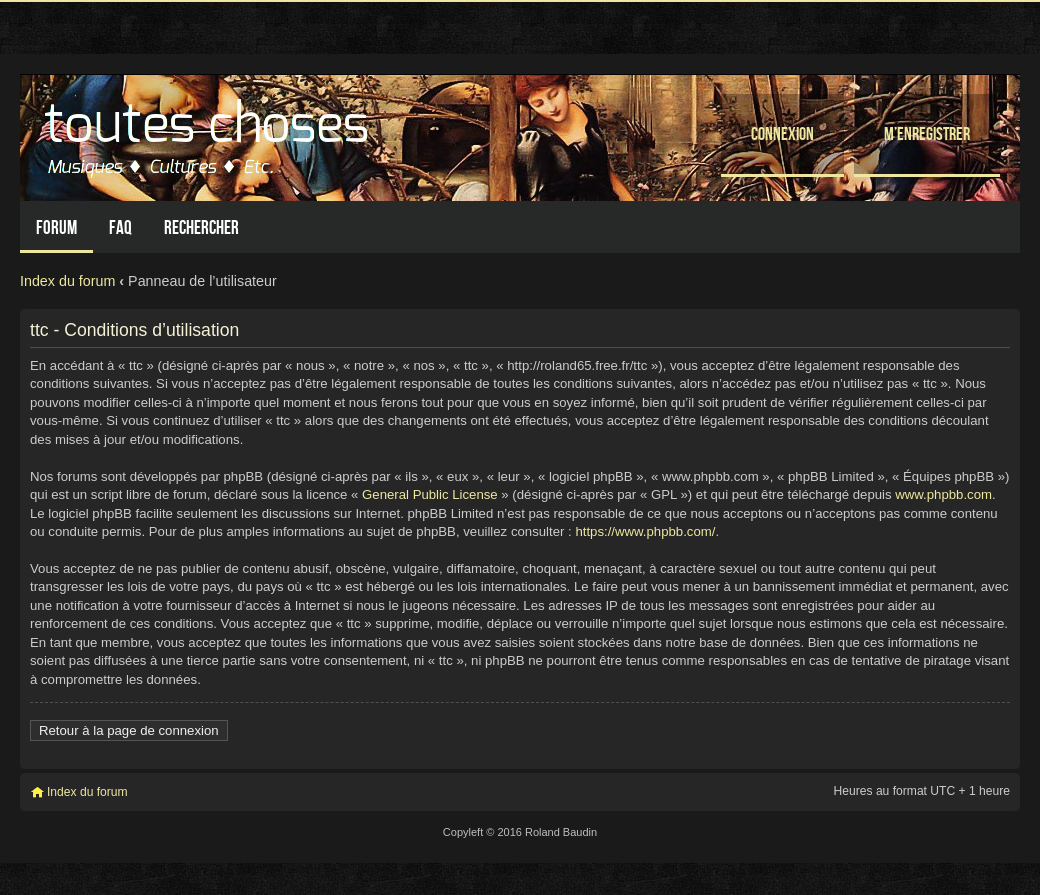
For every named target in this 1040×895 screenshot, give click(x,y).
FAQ (120, 227)
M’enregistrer (927, 133)
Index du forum (67, 281)
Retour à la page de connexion (129, 730)
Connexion (782, 133)
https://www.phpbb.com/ (645, 531)
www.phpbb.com (943, 494)
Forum (56, 227)
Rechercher (201, 227)
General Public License (430, 494)
